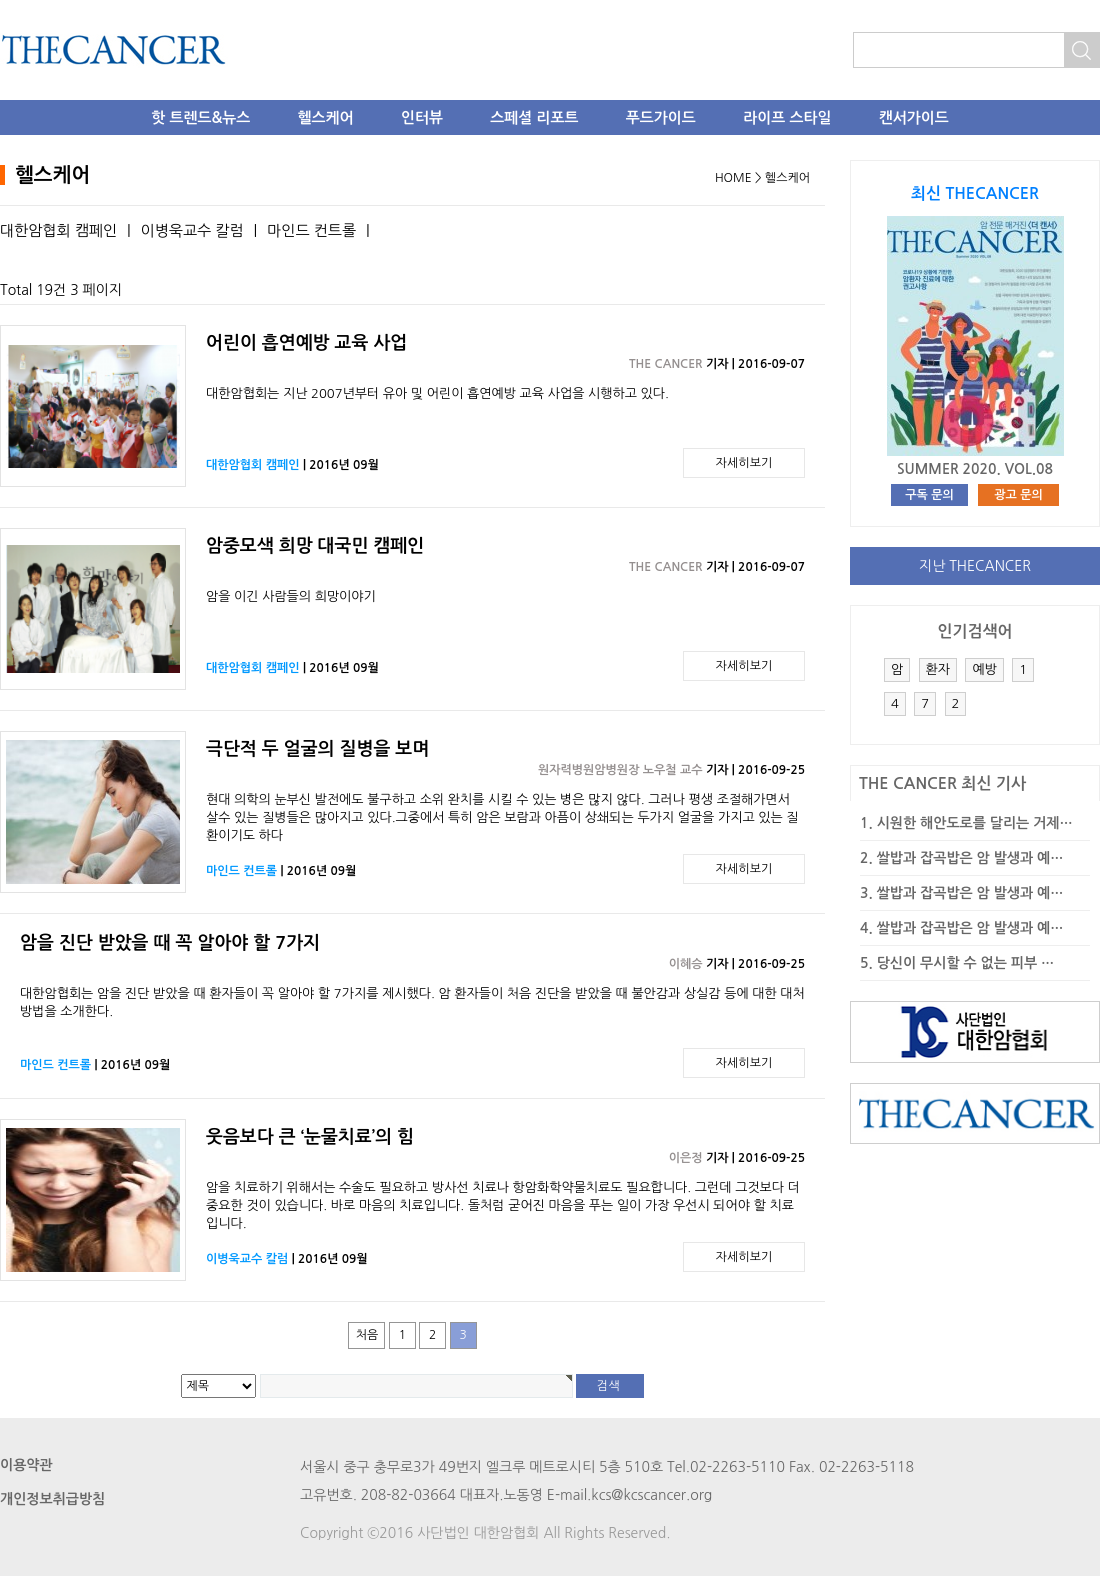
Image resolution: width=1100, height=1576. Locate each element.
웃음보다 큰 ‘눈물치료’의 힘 (310, 1137)
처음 (367, 1335)
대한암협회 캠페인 (58, 230)
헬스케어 (326, 117)
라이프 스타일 (787, 117)
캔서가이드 (914, 117)
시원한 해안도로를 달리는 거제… (975, 823)
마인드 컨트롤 (311, 230)
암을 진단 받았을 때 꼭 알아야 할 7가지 (170, 943)
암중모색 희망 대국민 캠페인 (315, 546)
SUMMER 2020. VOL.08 (975, 469)
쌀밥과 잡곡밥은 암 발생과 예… (970, 858)
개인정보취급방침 (52, 1499)
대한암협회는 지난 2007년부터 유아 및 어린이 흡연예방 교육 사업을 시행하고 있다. (437, 393)
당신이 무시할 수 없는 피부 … (966, 963)
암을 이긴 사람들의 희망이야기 (291, 596)
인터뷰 (422, 117)
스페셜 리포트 (534, 117)
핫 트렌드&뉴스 (200, 117)
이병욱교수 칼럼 (192, 230)
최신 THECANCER (975, 193)
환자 (938, 669)
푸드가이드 (661, 117)
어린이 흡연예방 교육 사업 (306, 343)
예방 (984, 669)
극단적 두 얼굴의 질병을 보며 (317, 749)
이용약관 (26, 1465)
